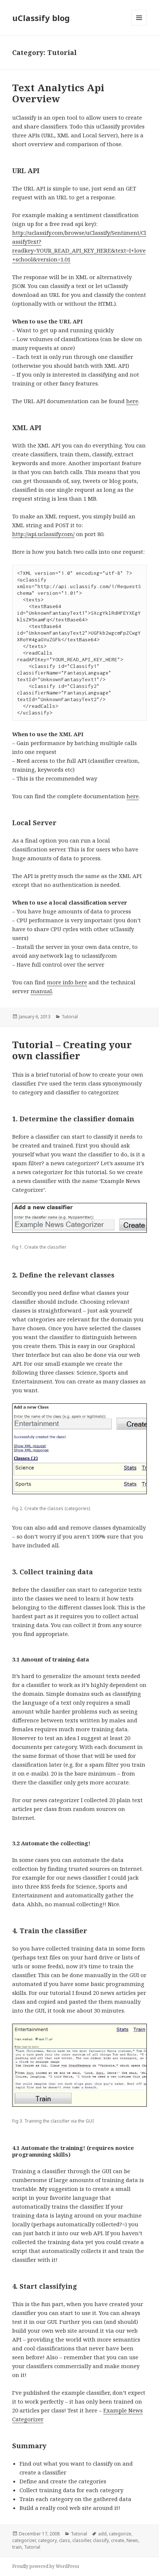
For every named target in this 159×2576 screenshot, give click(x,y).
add (102, 2534)
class (64, 2540)
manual (41, 991)
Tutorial (70, 1016)
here (132, 401)
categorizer (24, 2540)
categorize (120, 2534)
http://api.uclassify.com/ (43, 534)
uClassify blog (41, 17)
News (132, 2540)
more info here (67, 982)
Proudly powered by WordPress (45, 2566)
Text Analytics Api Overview (58, 93)
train (17, 2547)
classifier (81, 2540)
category (47, 2540)
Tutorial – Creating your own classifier (72, 1050)
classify (101, 2540)
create (117, 2540)
